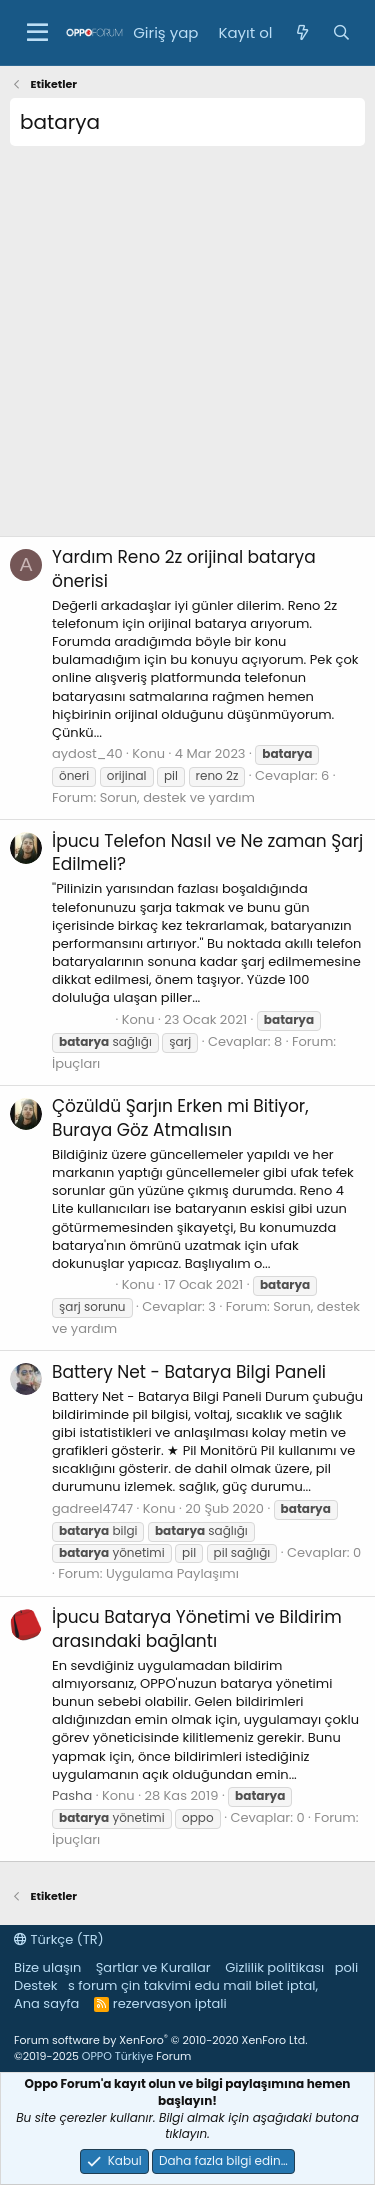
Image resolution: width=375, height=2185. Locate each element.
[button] (37, 33)
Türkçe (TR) (59, 1939)
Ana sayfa (46, 2003)
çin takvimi (156, 1985)
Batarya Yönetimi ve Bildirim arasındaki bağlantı (197, 1629)
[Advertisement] (187, 348)
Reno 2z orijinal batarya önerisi (184, 569)
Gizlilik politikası (274, 1967)
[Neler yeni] (301, 32)
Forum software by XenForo (160, 2040)
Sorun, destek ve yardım (177, 797)
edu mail (223, 1985)
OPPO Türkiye (117, 2056)
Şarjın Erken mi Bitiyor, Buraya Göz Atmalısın (180, 1118)
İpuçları (76, 1063)
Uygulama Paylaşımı (172, 1573)
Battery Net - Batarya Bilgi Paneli (189, 1372)
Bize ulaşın (47, 1967)
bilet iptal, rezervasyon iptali (215, 1994)
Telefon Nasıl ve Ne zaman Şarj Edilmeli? (207, 853)
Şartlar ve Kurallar (153, 1967)
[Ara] (341, 32)
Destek (36, 1985)
